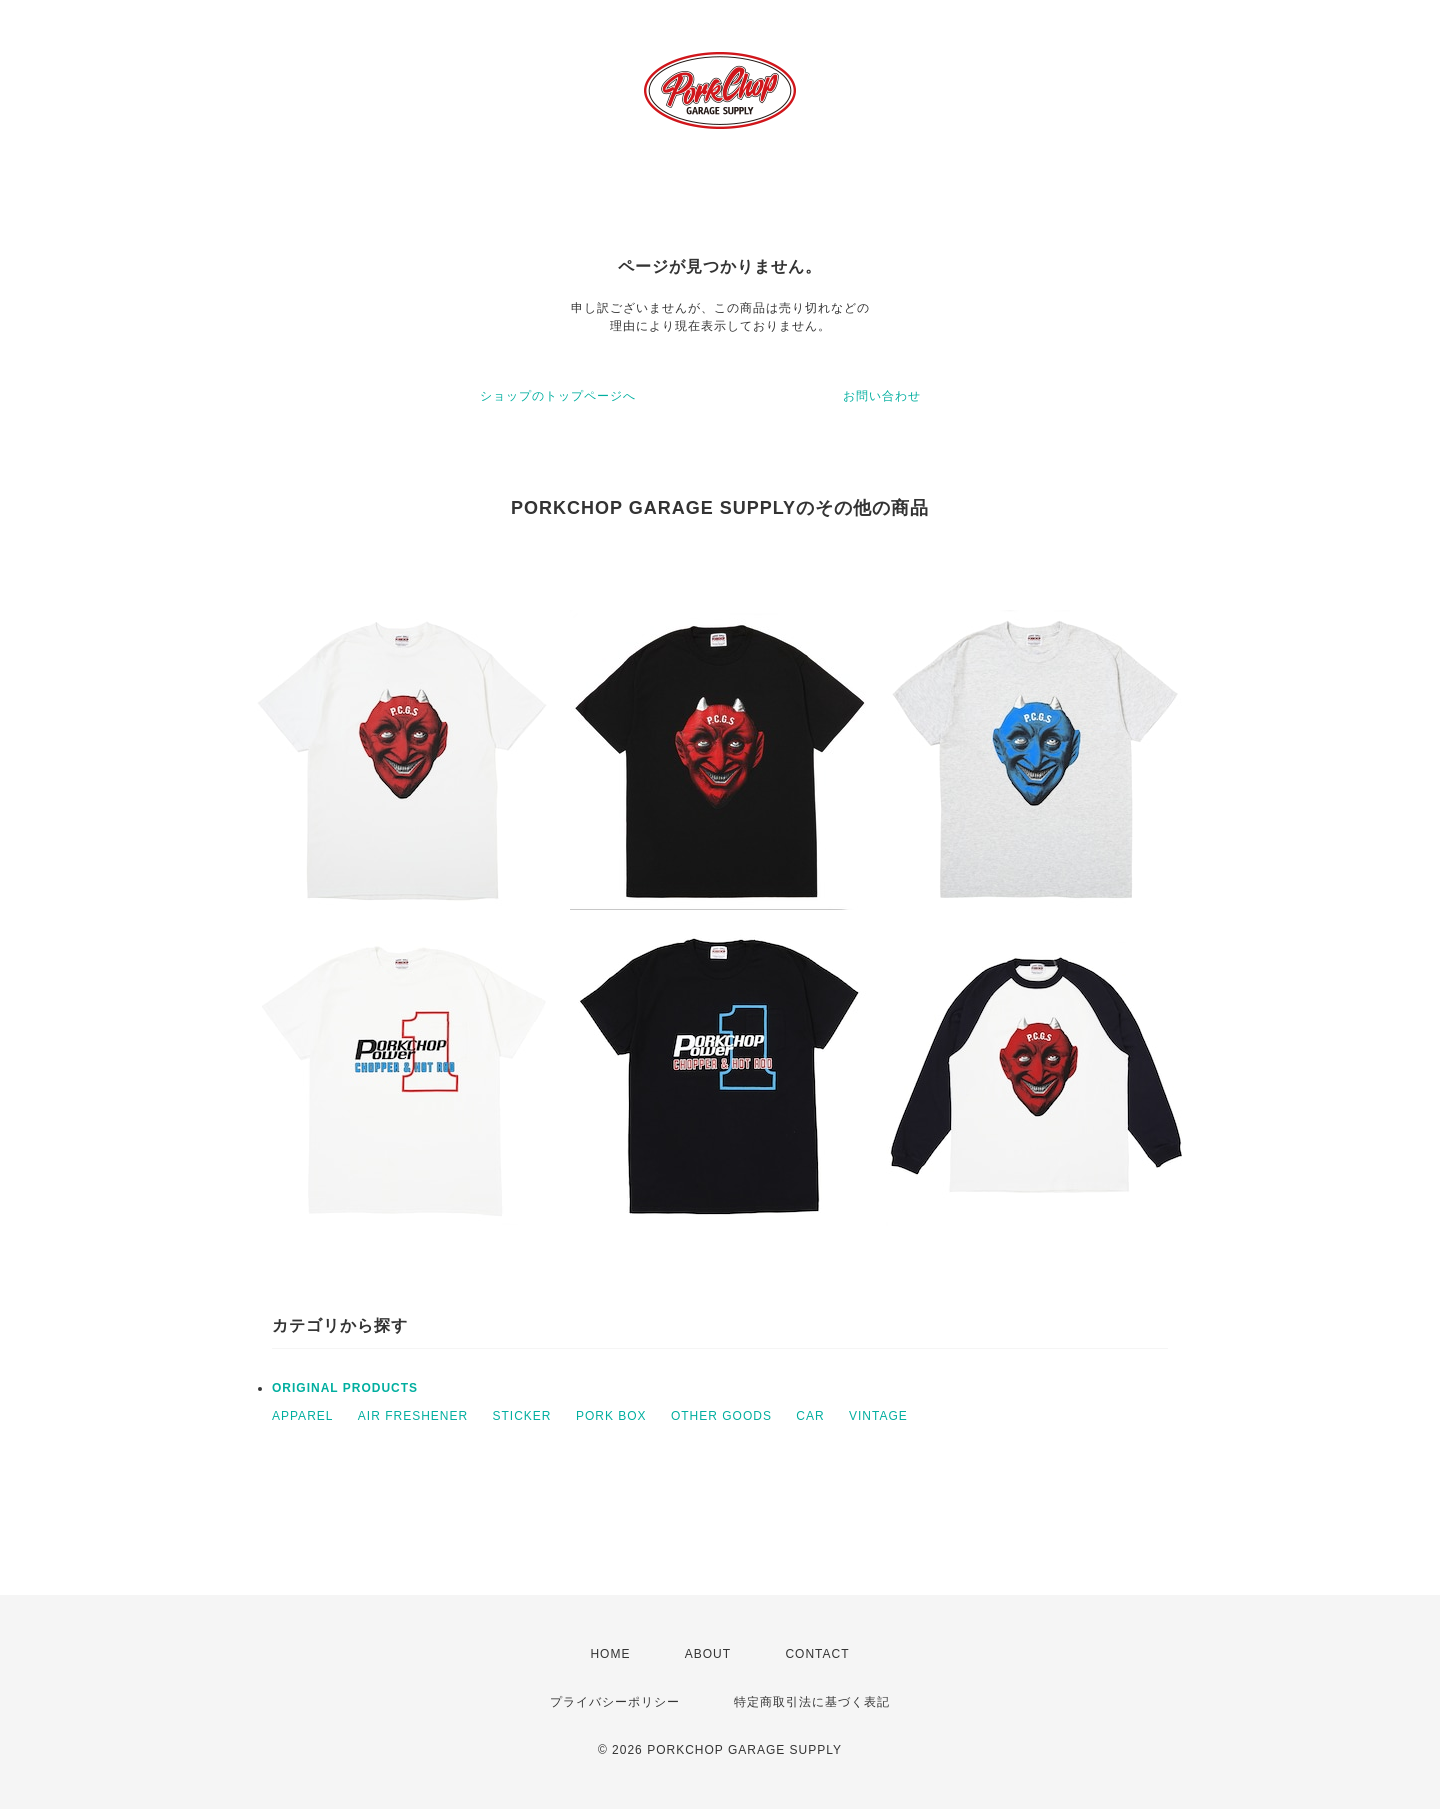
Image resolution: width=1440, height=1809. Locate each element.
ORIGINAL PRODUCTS (345, 1388)
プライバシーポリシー (615, 1702)
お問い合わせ (882, 396)
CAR (810, 1416)
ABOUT (708, 1654)
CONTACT (817, 1654)
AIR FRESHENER (413, 1416)
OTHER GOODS (721, 1416)
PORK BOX (611, 1416)
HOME (610, 1654)
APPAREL (302, 1416)
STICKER (522, 1416)
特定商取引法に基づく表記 (812, 1702)
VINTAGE (878, 1416)
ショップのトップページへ (558, 396)
